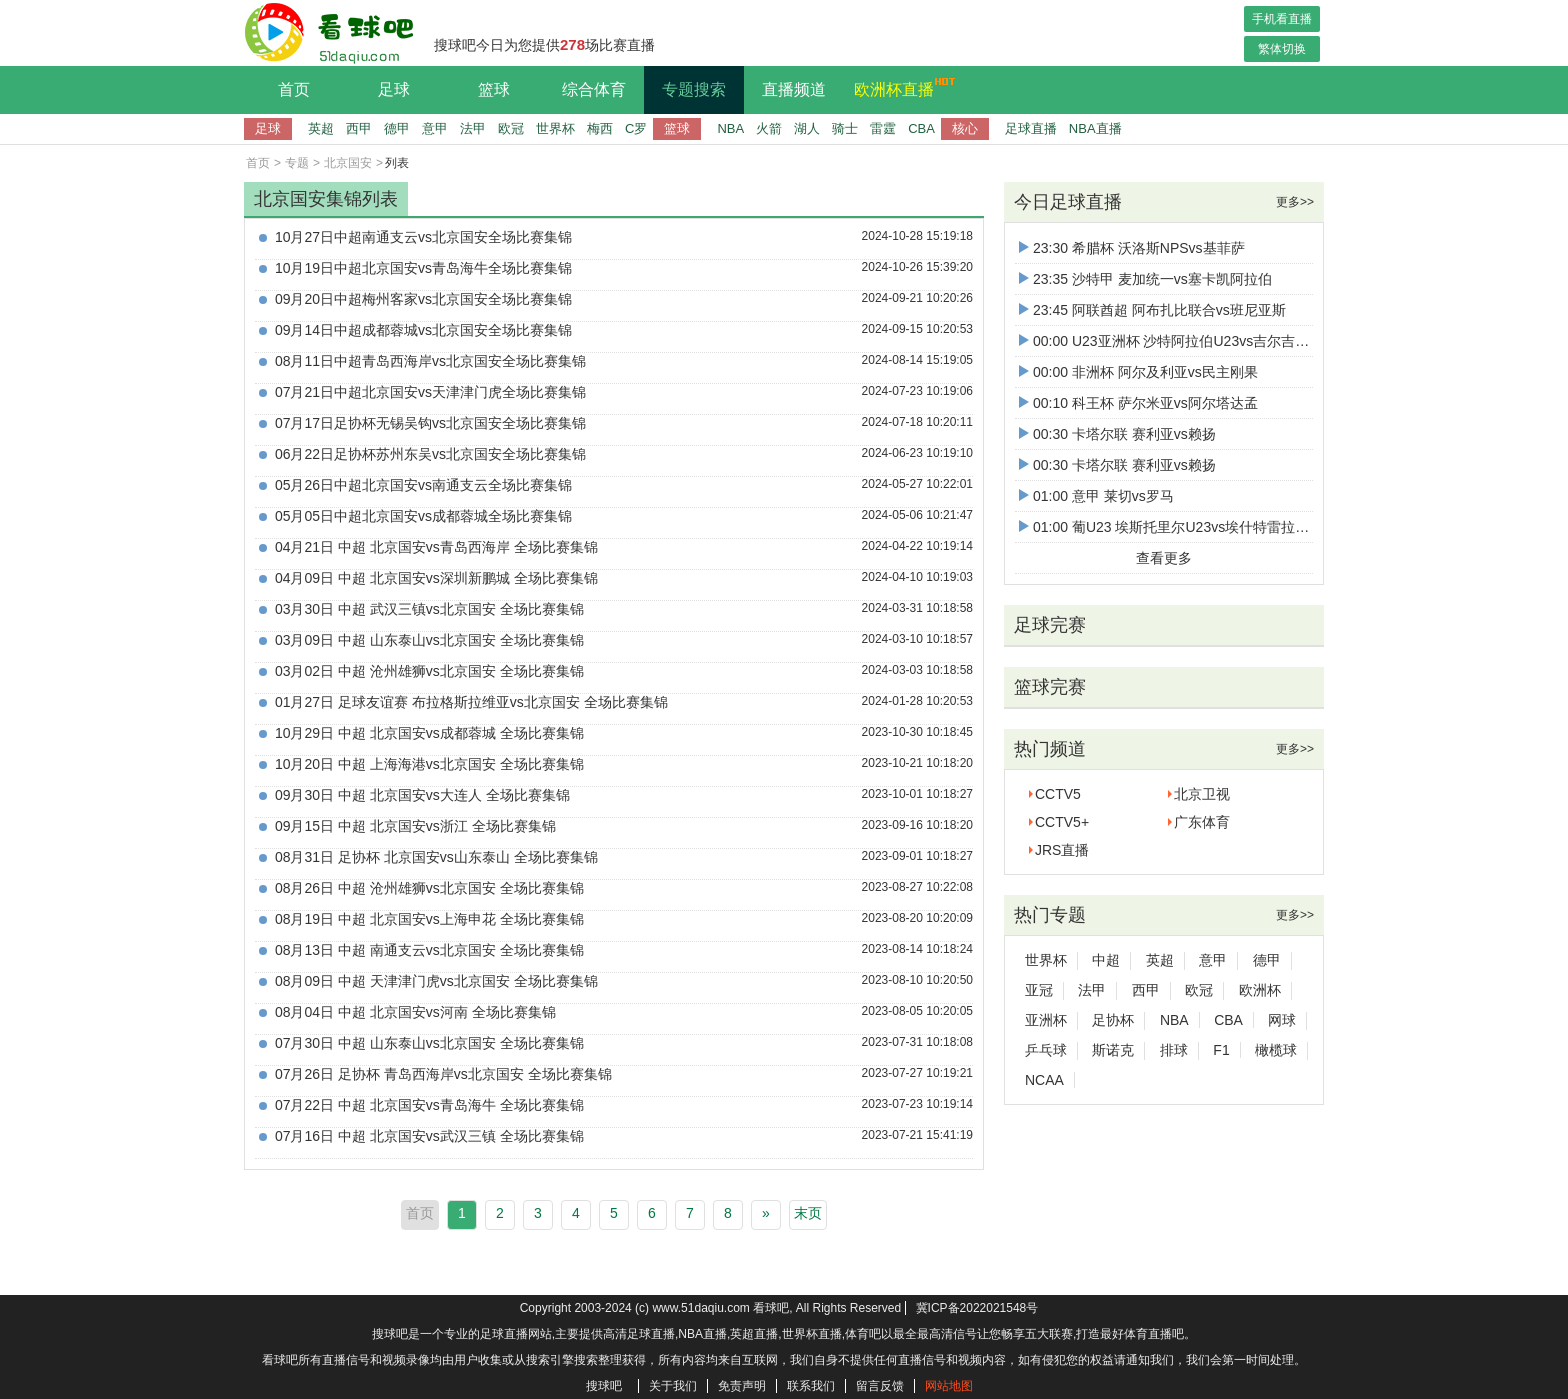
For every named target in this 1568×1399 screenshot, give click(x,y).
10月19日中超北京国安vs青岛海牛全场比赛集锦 (423, 268)
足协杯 (1113, 1020)
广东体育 (1202, 822)
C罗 (636, 128)
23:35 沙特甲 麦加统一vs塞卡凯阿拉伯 (1145, 279)
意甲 (435, 128)
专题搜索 (694, 89)
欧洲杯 (1260, 990)
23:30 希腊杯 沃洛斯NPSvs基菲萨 (1132, 248)
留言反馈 (880, 1386)
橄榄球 (1276, 1050)
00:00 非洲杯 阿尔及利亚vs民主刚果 (1138, 372)
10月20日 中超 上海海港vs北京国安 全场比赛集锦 (429, 764)
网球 (1282, 1020)
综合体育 (594, 89)
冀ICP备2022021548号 (977, 1308)
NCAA (1044, 1080)
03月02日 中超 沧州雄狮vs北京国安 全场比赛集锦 (429, 671)
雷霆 (883, 128)
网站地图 (949, 1386)
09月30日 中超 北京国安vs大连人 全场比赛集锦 (422, 795)
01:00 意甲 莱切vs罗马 (1096, 496)
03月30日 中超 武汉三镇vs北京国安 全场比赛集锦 (429, 609)
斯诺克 (1113, 1050)
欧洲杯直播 (899, 87)
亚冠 (1039, 990)
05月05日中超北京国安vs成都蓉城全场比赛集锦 (423, 516)
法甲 (473, 128)
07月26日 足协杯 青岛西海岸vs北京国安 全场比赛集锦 (443, 1074)
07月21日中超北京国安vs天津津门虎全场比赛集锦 (430, 392)
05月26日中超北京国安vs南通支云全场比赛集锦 (423, 485)
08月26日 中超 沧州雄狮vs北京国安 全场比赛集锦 (429, 888)
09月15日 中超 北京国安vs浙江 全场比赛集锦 (415, 826)
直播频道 (794, 89)
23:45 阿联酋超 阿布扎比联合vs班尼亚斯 (1152, 310)
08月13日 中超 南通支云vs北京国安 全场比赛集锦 (429, 950)
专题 (297, 163)
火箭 (769, 128)
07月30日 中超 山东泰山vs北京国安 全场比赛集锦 (429, 1043)
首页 (294, 89)
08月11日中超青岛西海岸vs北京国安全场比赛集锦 (430, 361)
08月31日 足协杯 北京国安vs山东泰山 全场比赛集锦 (436, 857)
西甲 (359, 128)
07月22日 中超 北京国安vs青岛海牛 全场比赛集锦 (429, 1105)
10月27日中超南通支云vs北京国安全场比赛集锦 (423, 237)
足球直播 (1031, 128)
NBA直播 (1095, 128)
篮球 (494, 89)
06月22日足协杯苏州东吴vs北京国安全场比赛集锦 (430, 454)
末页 (808, 1213)
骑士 (845, 128)
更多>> (1295, 202)
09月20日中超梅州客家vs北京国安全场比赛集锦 (423, 299)
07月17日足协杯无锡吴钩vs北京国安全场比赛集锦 (430, 423)
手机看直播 (1282, 19)
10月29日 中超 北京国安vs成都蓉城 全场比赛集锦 (429, 733)
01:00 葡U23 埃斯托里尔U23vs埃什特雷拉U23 (1170, 527)
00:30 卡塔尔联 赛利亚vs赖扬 (1117, 434)
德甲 (397, 128)
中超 (1106, 960)
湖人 (807, 128)
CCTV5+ (1062, 822)
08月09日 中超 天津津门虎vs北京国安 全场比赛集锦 (436, 981)
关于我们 (673, 1386)
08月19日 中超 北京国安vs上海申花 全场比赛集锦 (429, 919)
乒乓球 (1046, 1050)
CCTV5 (1058, 794)
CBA (921, 128)
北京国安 (348, 163)
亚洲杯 (1046, 1020)
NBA (730, 128)
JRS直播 (1062, 850)
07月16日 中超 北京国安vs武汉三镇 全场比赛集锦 (429, 1136)
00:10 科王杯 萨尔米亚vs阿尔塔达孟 (1138, 403)
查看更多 (1164, 558)
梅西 (600, 128)
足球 (394, 89)
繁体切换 (1282, 49)
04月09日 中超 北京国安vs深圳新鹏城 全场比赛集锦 (436, 578)
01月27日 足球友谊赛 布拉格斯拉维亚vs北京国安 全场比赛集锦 (471, 702)
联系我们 (811, 1386)
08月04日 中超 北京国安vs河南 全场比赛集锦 (415, 1012)
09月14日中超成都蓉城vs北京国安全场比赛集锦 (423, 330)
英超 (321, 128)
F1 (1221, 1050)
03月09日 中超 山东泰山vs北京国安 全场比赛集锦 (429, 640)
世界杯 (555, 128)
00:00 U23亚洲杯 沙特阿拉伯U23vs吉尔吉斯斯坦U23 (1191, 341)
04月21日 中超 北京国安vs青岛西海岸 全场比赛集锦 (436, 547)
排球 (1174, 1050)
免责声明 (742, 1386)
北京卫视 (1202, 794)
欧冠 (511, 128)
